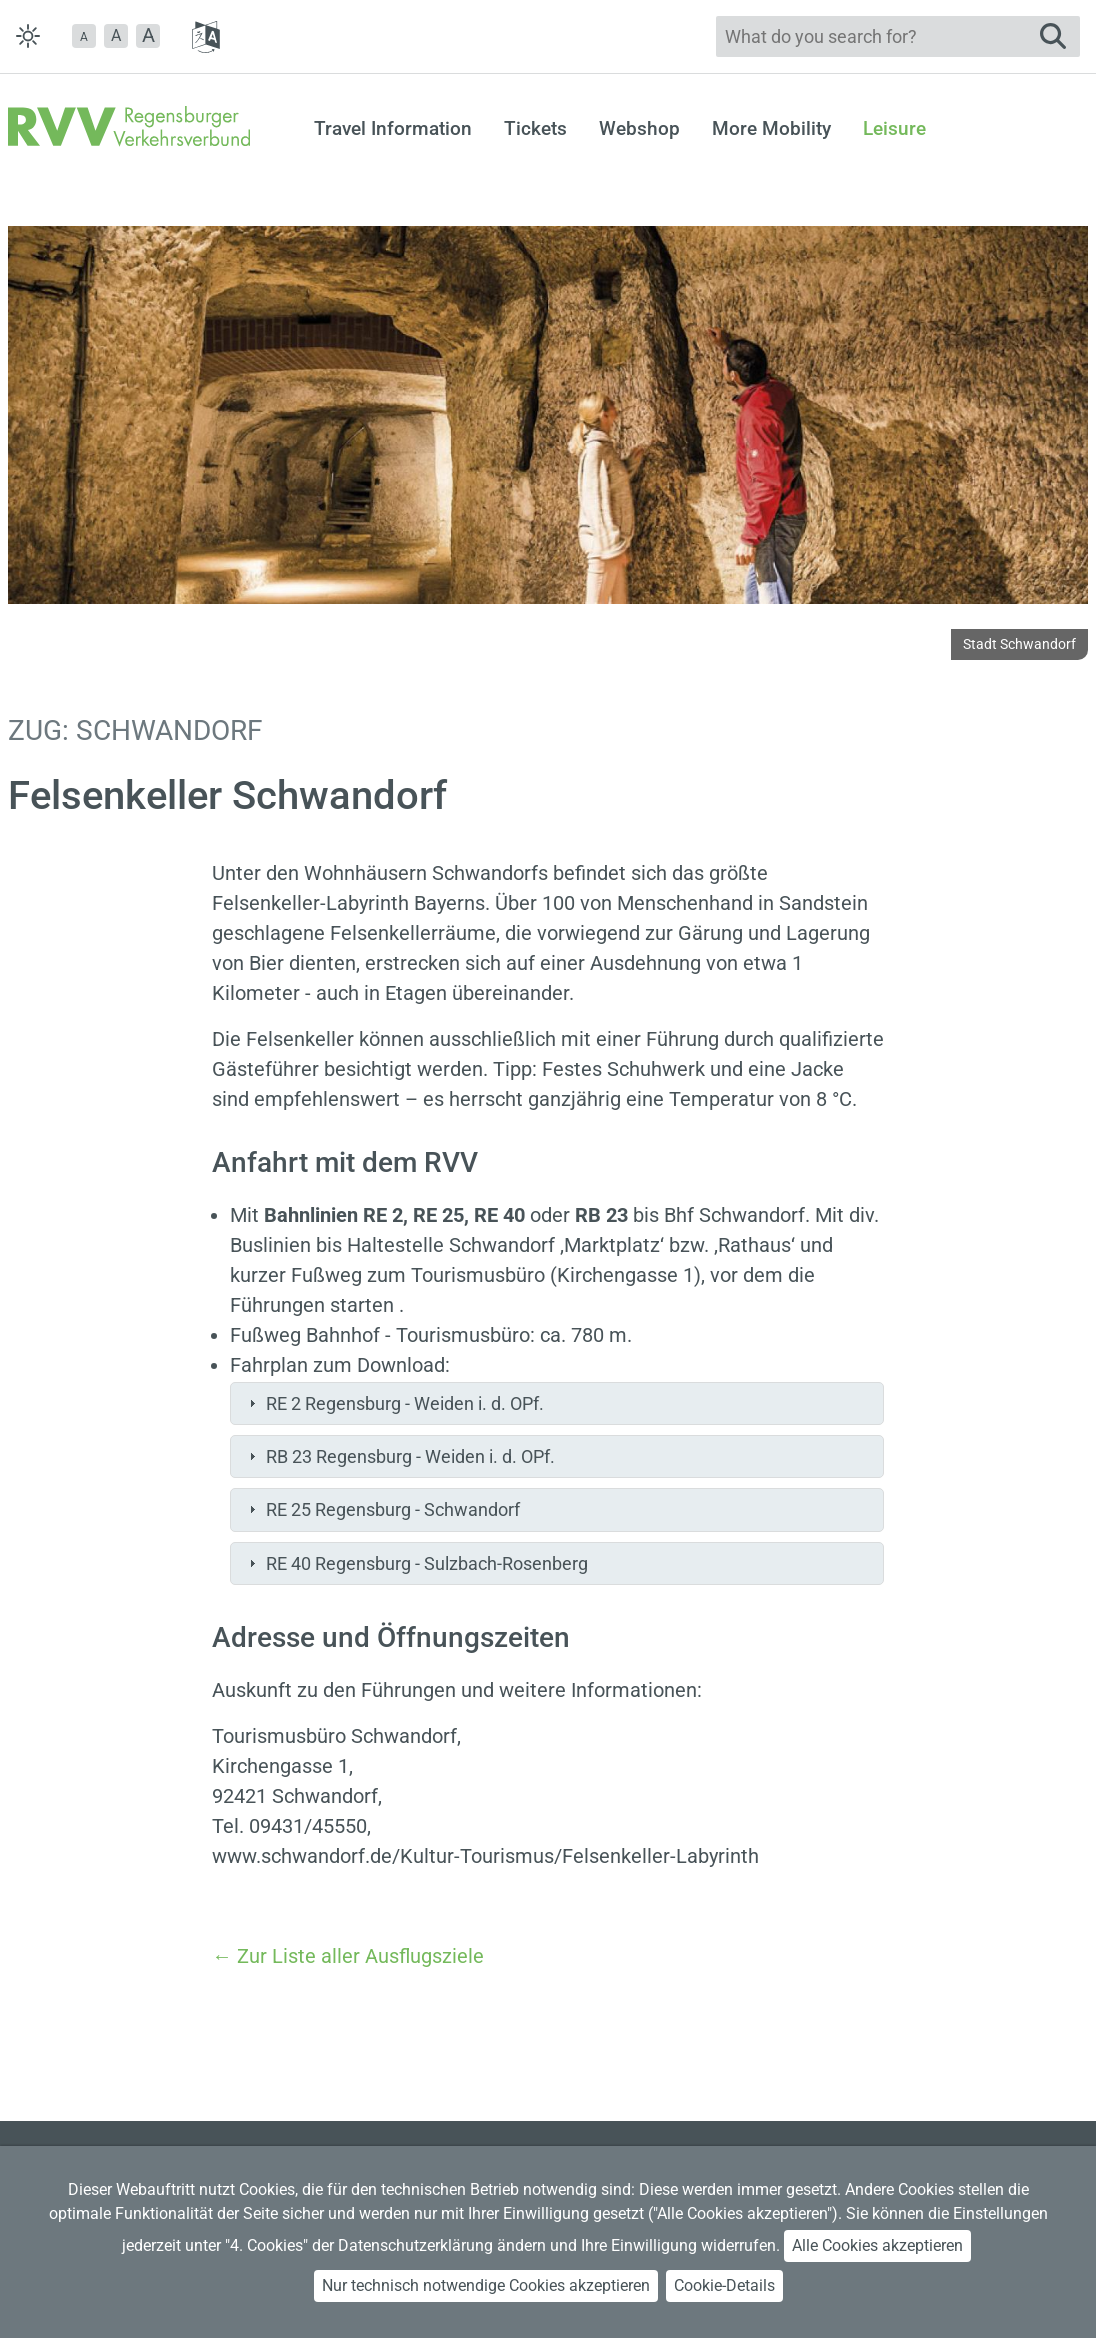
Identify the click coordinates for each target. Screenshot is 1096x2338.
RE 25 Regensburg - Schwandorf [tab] (382, 1509)
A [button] (116, 35)
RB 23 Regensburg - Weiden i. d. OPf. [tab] (399, 1456)
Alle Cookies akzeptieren (877, 2245)
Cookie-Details (724, 2285)
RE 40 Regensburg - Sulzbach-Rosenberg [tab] (416, 1563)
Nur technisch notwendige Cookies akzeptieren (486, 2285)
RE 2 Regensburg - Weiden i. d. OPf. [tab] (394, 1403)
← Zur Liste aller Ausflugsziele (348, 1956)
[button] (84, 36)
